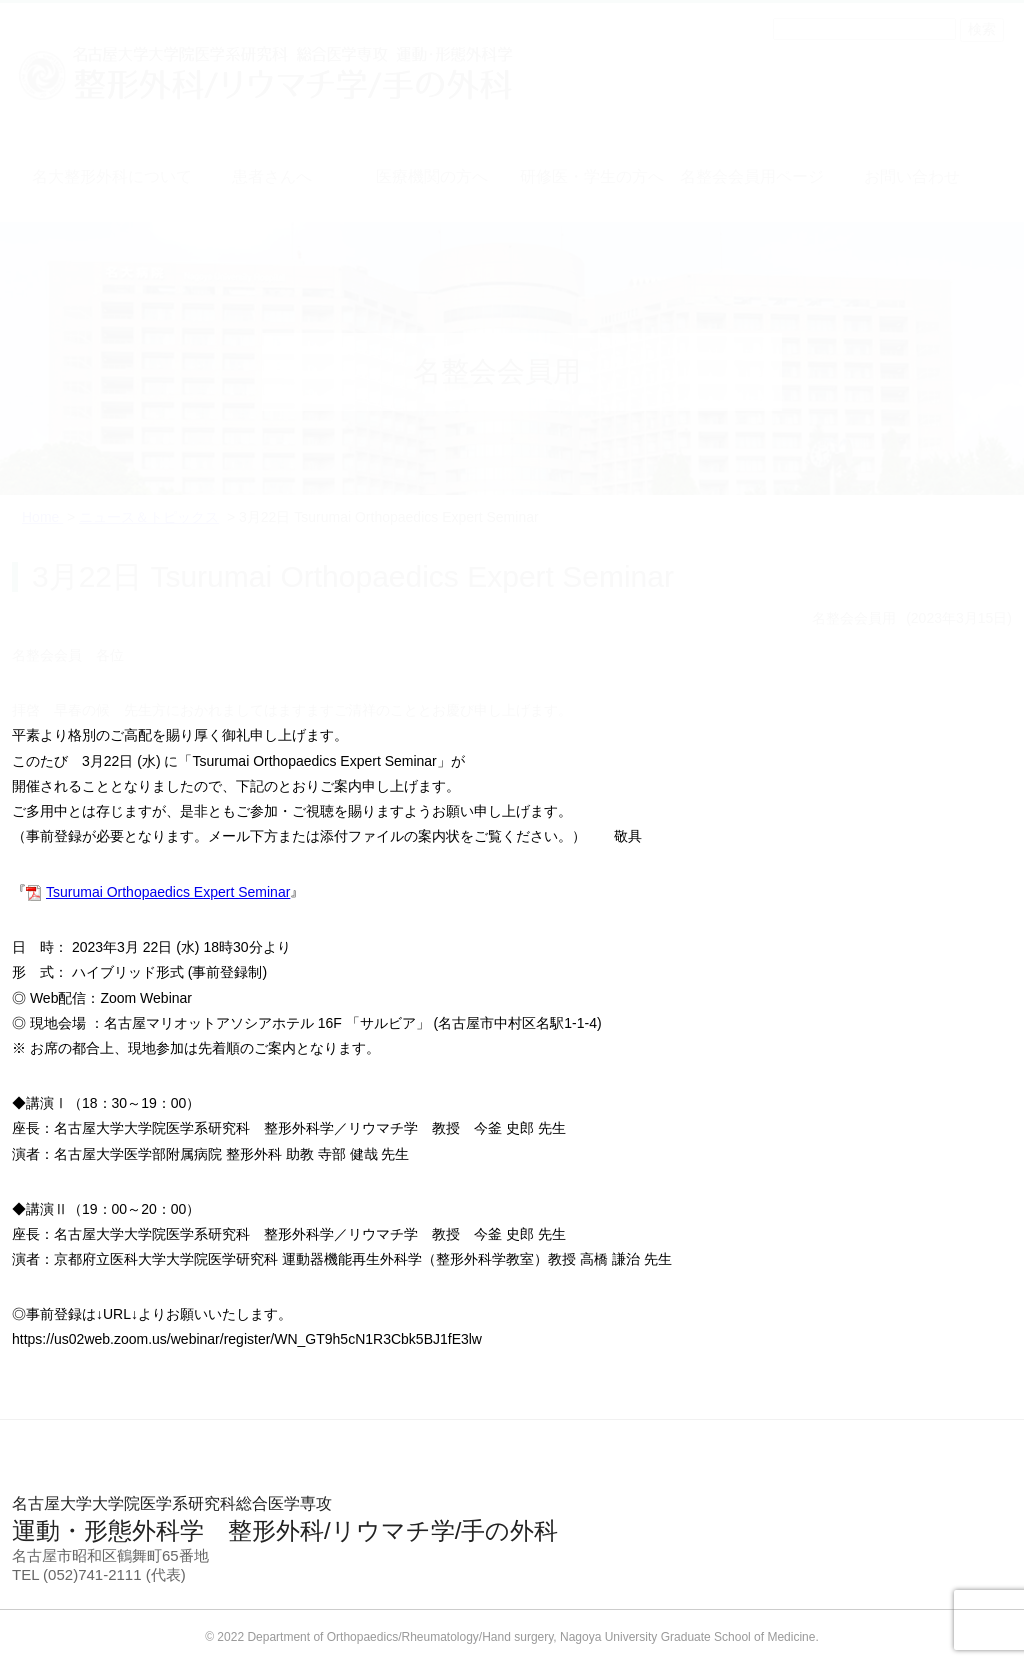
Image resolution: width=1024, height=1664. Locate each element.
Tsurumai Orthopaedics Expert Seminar (168, 892)
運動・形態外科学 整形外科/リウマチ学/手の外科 (512, 1519)
